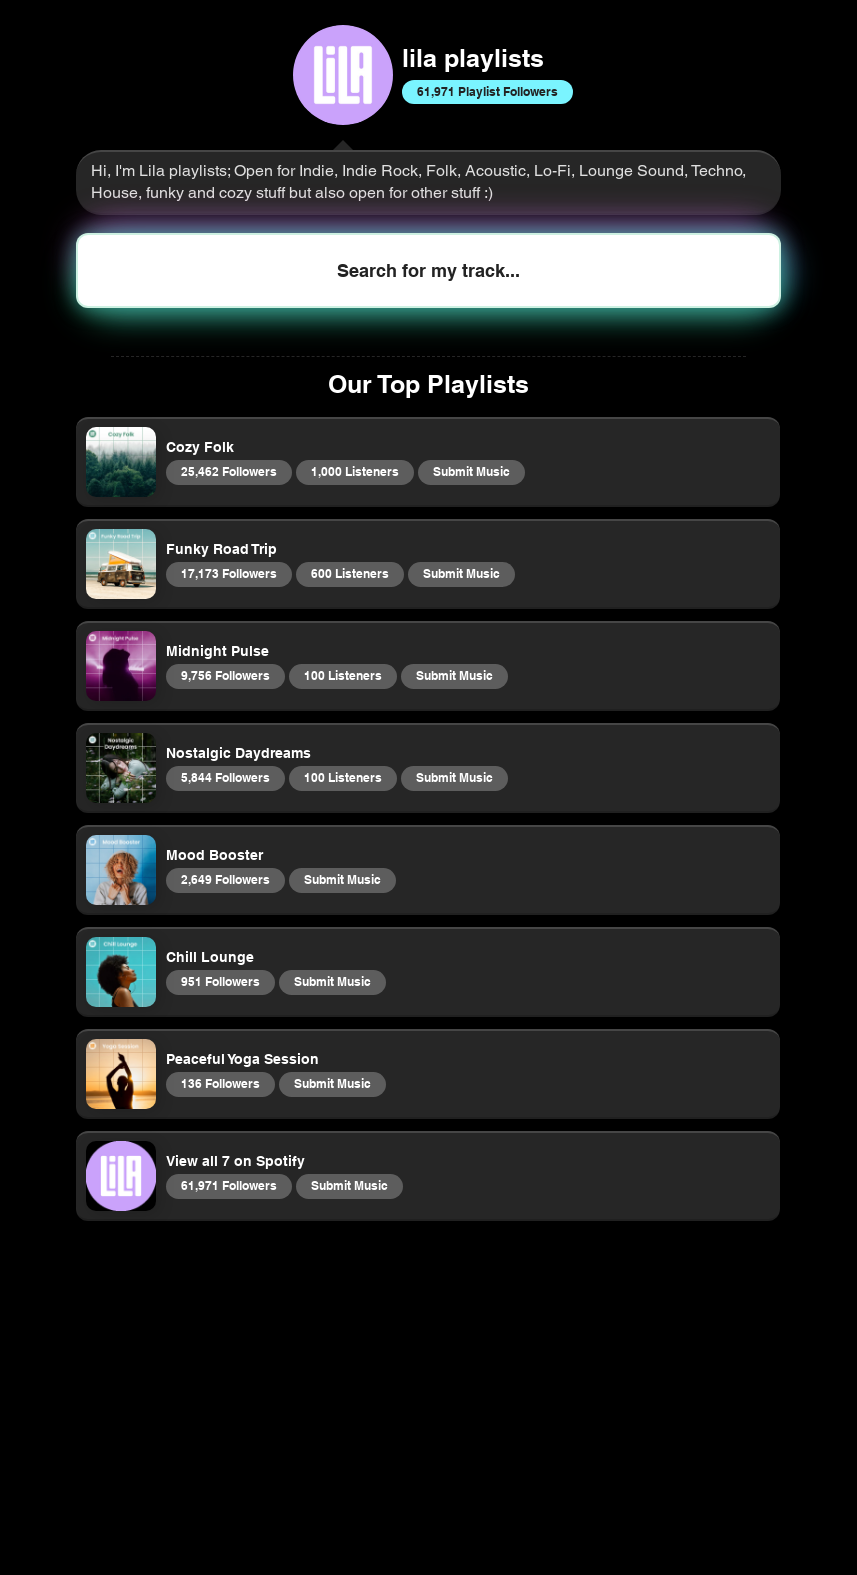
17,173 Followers (228, 573)
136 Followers (220, 1083)
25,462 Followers (228, 471)
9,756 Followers (225, 675)
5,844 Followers (225, 777)
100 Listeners (342, 675)
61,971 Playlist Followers (487, 91)
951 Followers (220, 981)
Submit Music (471, 471)
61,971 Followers (228, 1185)
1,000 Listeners (354, 471)
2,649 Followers (225, 879)
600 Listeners (349, 573)
